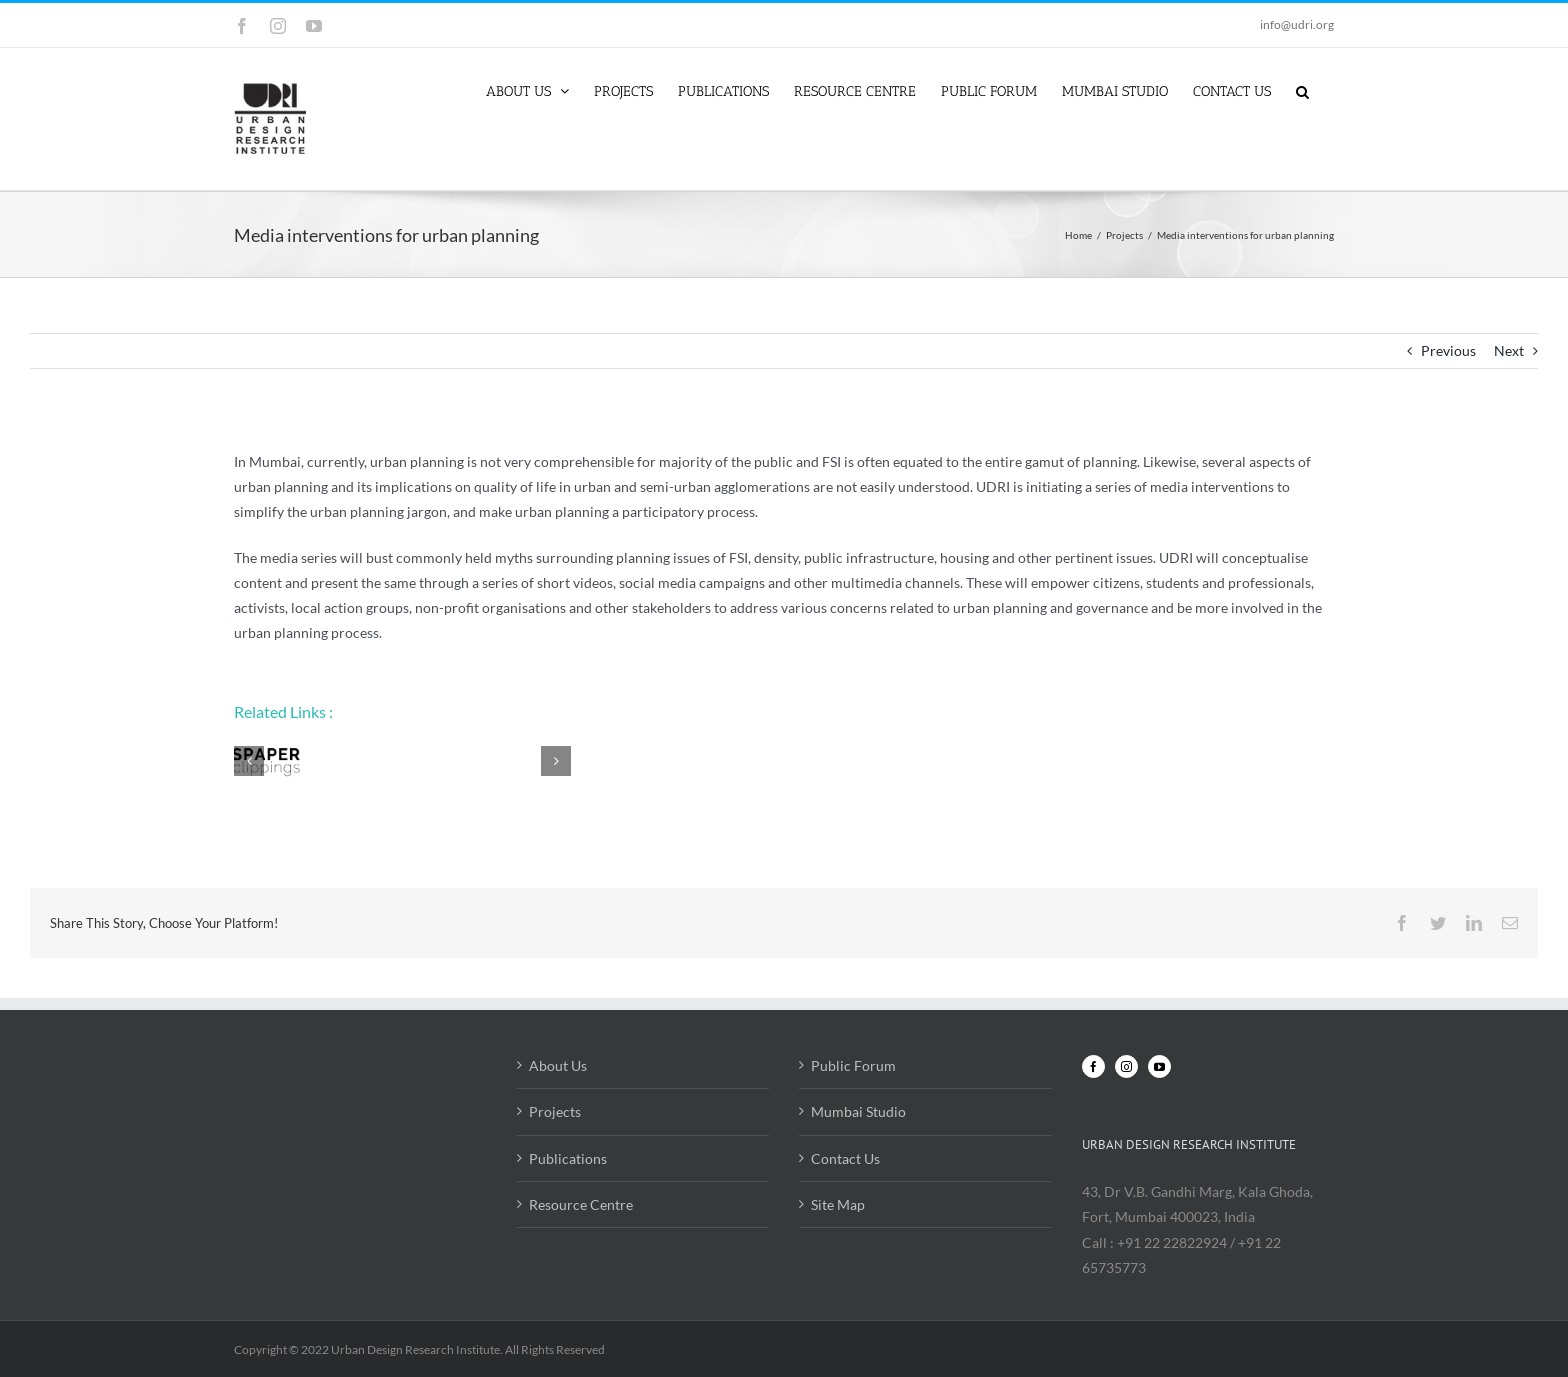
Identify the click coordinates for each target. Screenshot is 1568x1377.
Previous (1448, 350)
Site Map (838, 1204)
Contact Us (845, 1158)
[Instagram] (1126, 1066)
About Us (558, 1065)
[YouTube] (1159, 1066)
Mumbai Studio (858, 1111)
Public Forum (853, 1065)
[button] (1302, 90)
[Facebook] (1093, 1066)
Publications (568, 1158)
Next (1509, 350)
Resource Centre (581, 1204)
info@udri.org (1297, 24)
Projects (555, 1111)
